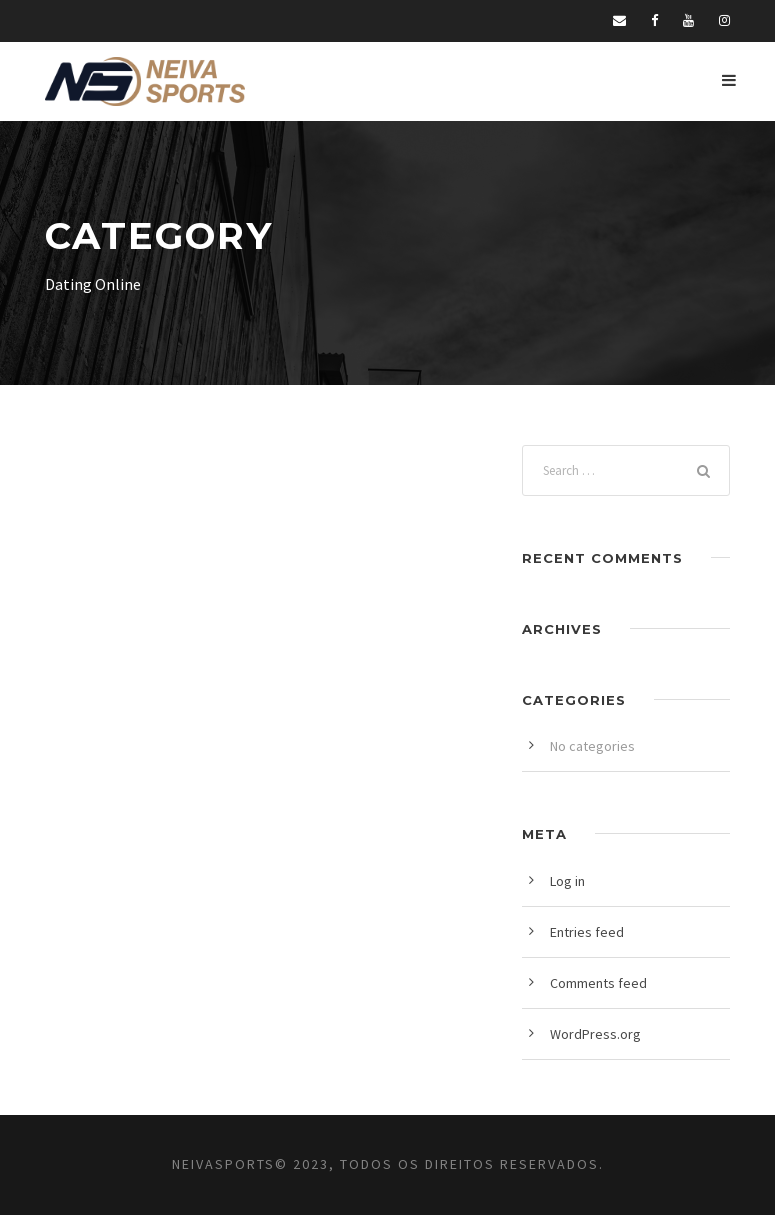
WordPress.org (595, 1034)
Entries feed (587, 932)
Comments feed (598, 983)
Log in (567, 881)
